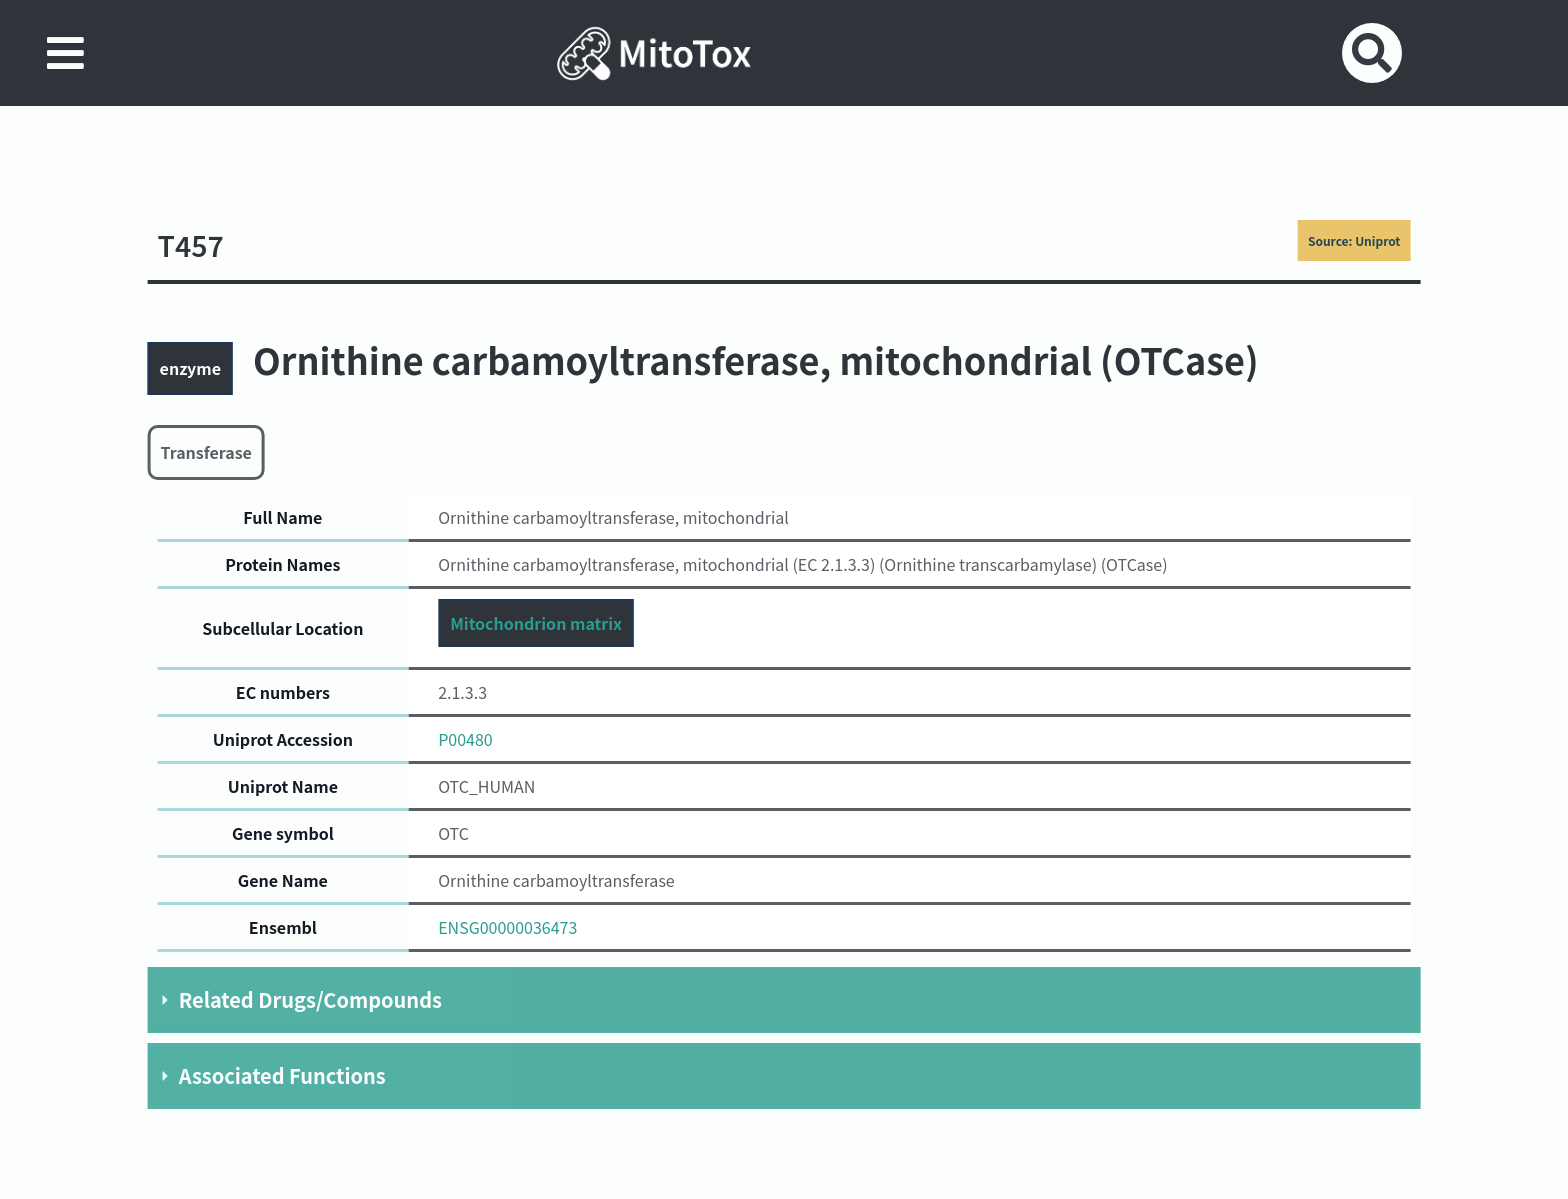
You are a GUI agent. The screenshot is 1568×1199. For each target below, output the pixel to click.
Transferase (206, 452)
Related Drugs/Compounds (310, 999)
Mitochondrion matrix (536, 623)
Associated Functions (282, 1075)
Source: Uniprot (1354, 240)
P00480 (465, 739)
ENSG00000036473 (507, 927)
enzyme (190, 368)
